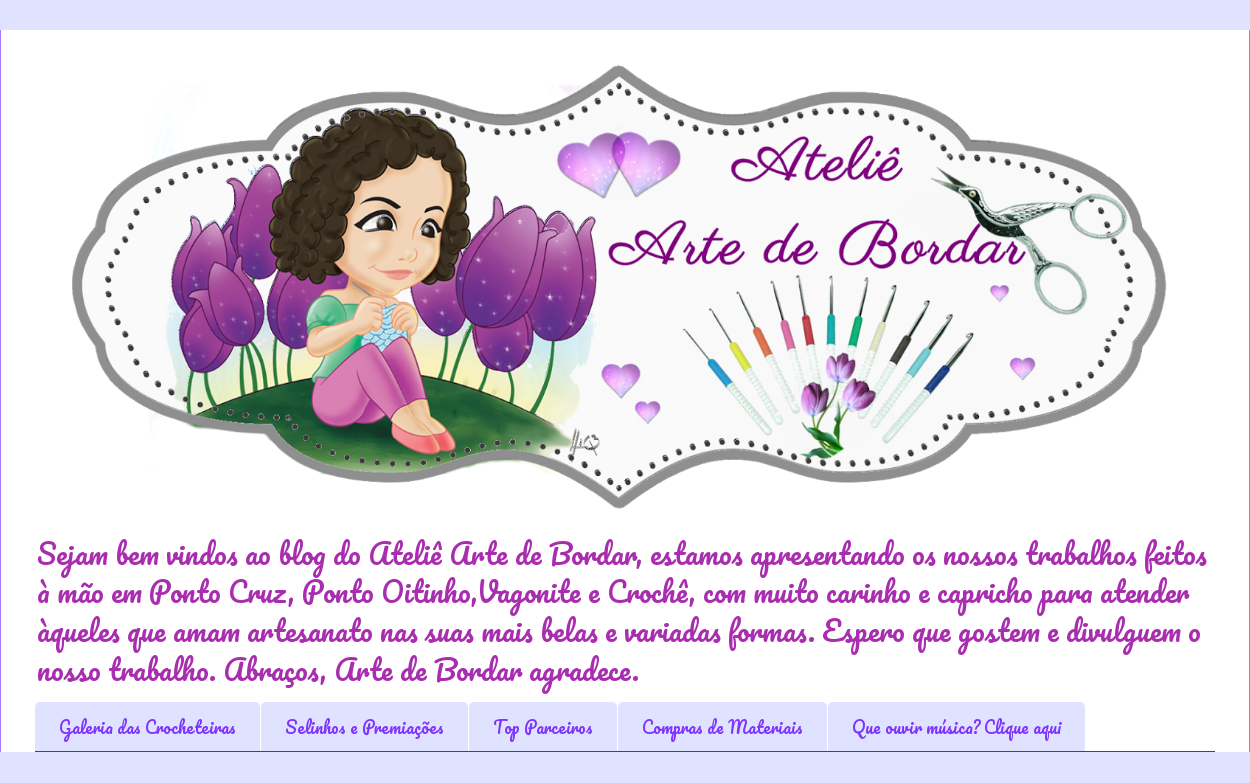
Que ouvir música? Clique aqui (956, 727)
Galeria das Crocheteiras (147, 727)
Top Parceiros (543, 727)
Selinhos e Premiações (364, 727)
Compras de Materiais (722, 727)
